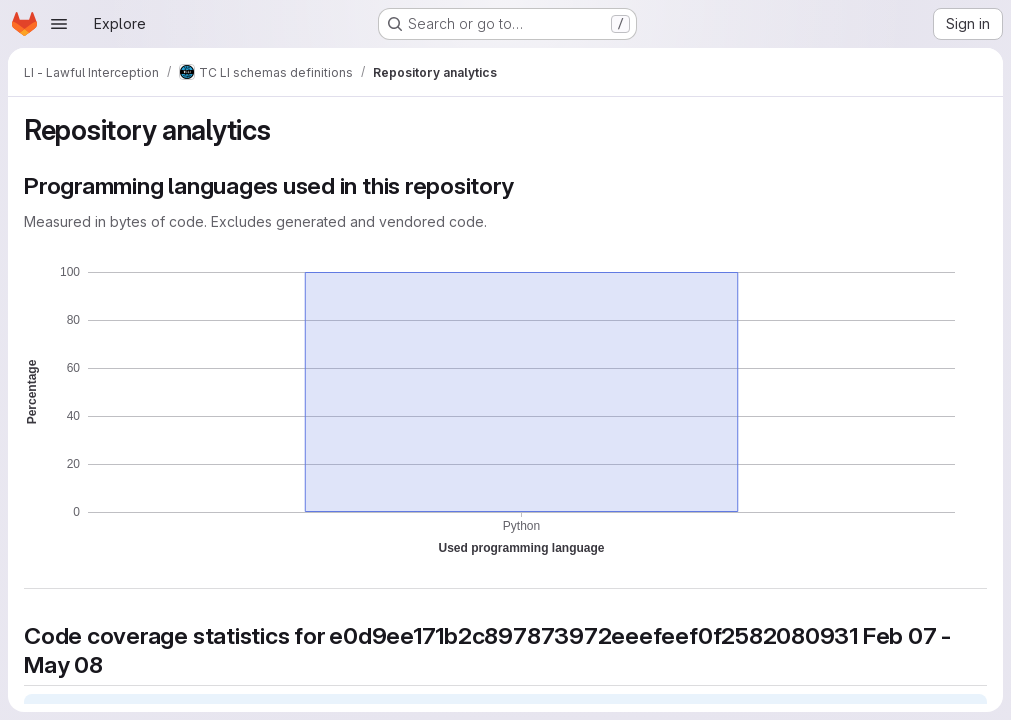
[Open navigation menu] (59, 24)
